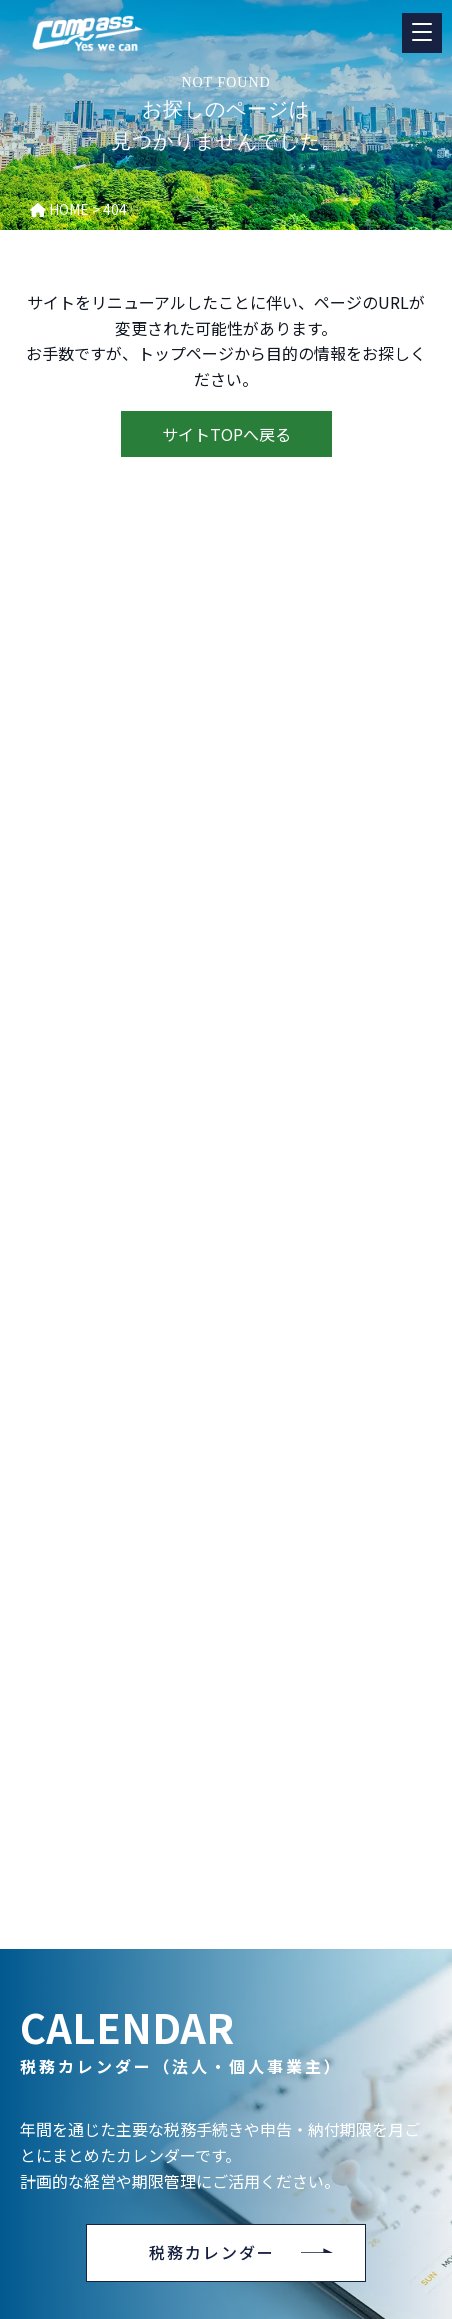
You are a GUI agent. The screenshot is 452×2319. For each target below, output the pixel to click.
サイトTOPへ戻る (226, 434)
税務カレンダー (212, 2252)
